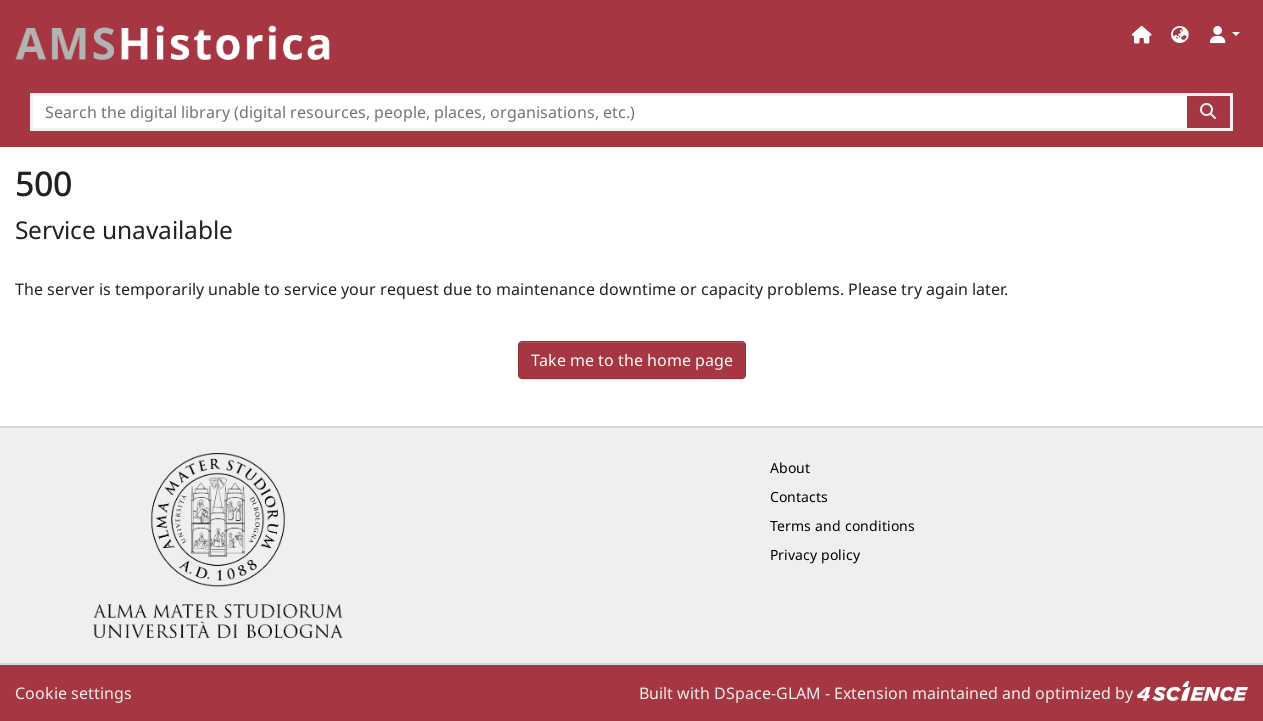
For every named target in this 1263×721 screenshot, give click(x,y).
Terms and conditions (842, 525)
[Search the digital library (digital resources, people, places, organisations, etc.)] (608, 112)
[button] (1180, 34)
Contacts (799, 496)
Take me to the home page (632, 360)
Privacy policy (815, 554)
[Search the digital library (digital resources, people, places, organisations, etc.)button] (1209, 112)
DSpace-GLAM (767, 693)
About (790, 467)
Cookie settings (73, 693)
